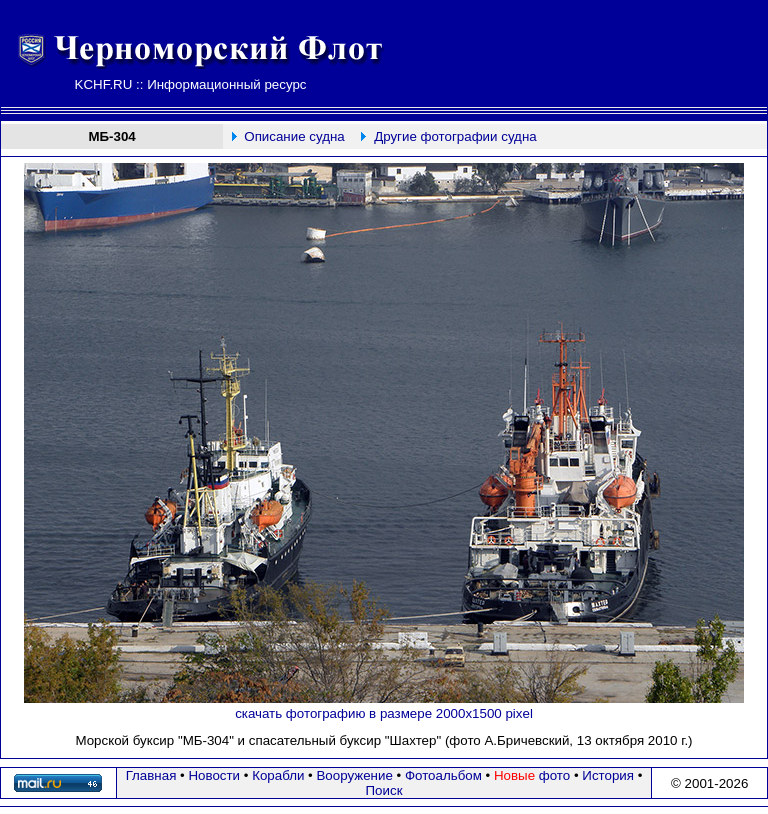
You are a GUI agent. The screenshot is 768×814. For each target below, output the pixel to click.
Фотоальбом (443, 775)
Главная (151, 775)
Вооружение (354, 775)
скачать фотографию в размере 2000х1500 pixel (384, 713)
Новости (214, 775)
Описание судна (294, 136)
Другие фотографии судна (455, 136)
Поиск (384, 790)
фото (532, 775)
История (608, 775)
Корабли (278, 775)
